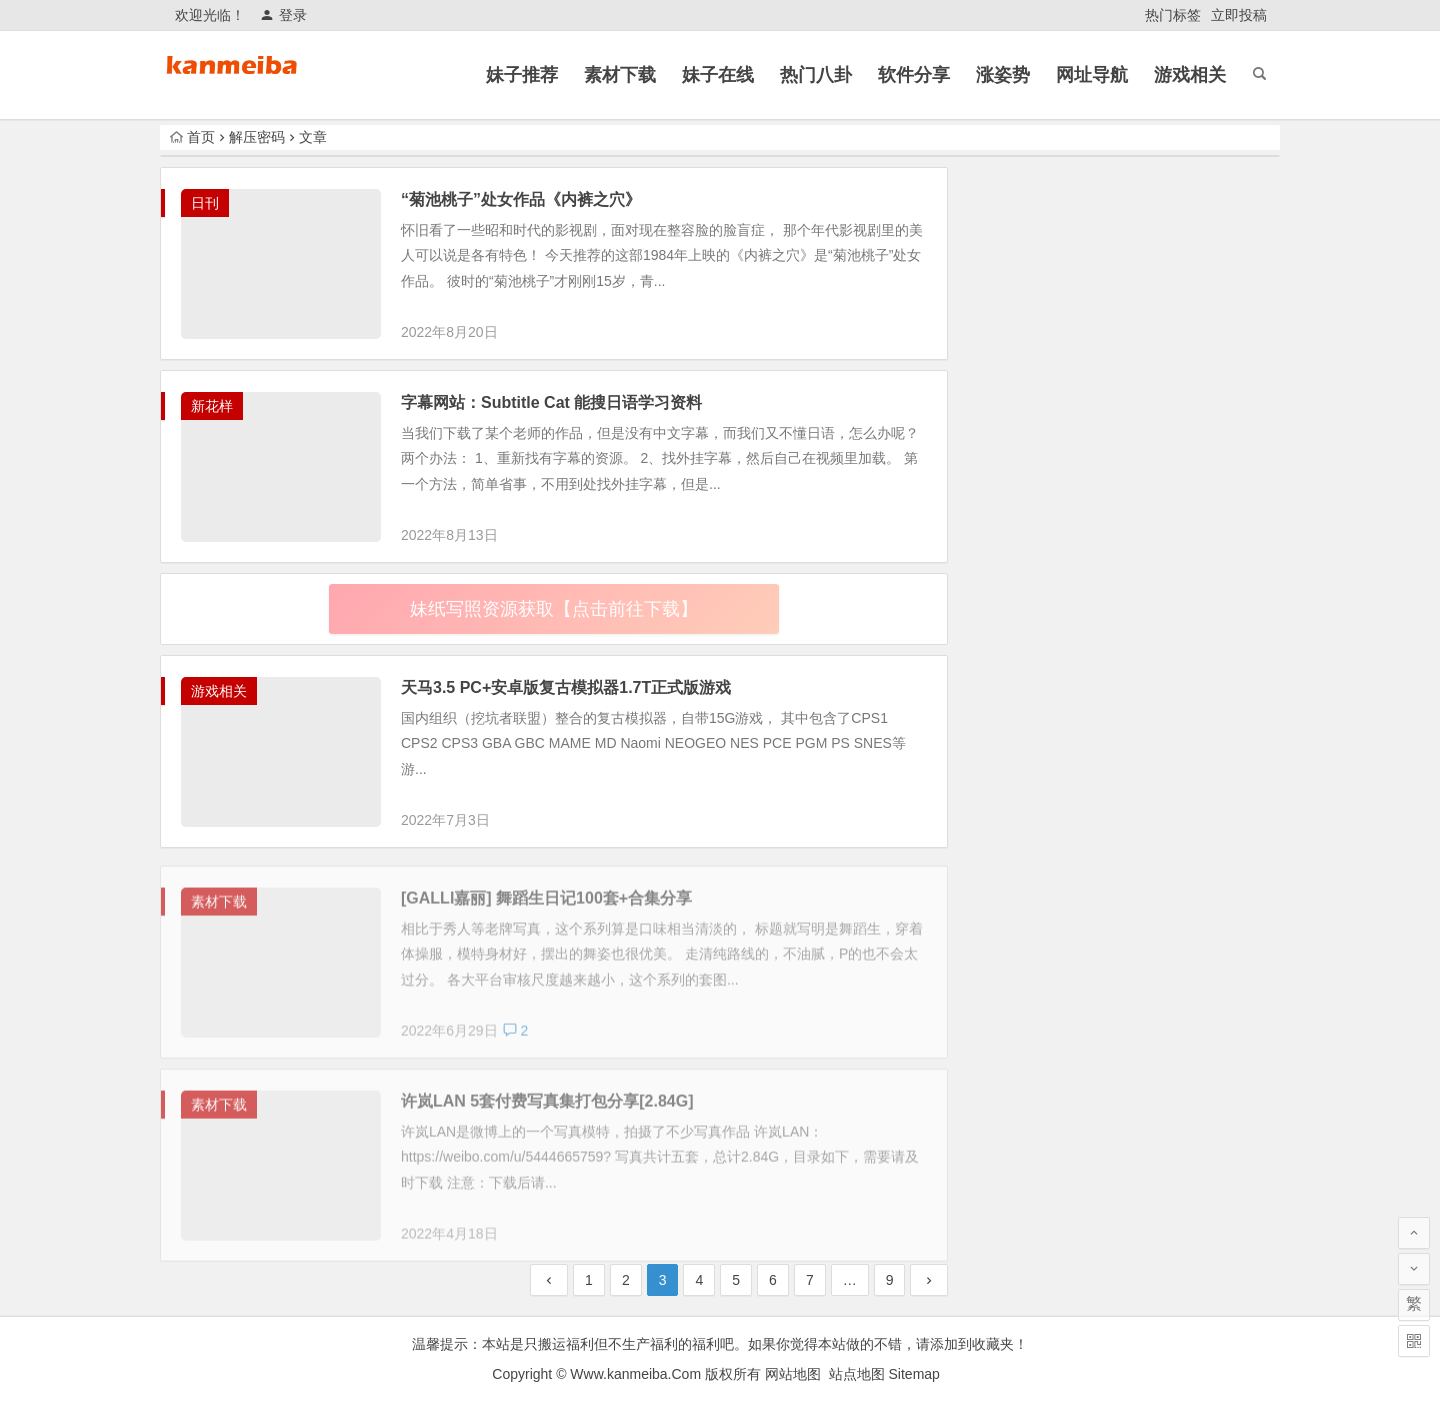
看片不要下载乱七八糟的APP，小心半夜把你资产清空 (1168, 1088)
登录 (283, 15)
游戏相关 (219, 691)
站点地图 (857, 1374)
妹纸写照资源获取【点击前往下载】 (554, 609)
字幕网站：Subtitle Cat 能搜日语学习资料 (551, 402)
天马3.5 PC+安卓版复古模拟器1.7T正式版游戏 (566, 687)
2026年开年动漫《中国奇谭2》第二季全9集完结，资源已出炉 (1169, 1179)
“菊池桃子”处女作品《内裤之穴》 (521, 199)
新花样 (212, 406)
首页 (192, 137)
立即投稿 (1239, 15)
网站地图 (793, 1374)
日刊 (205, 203)
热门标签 (1173, 15)
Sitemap (914, 1374)
